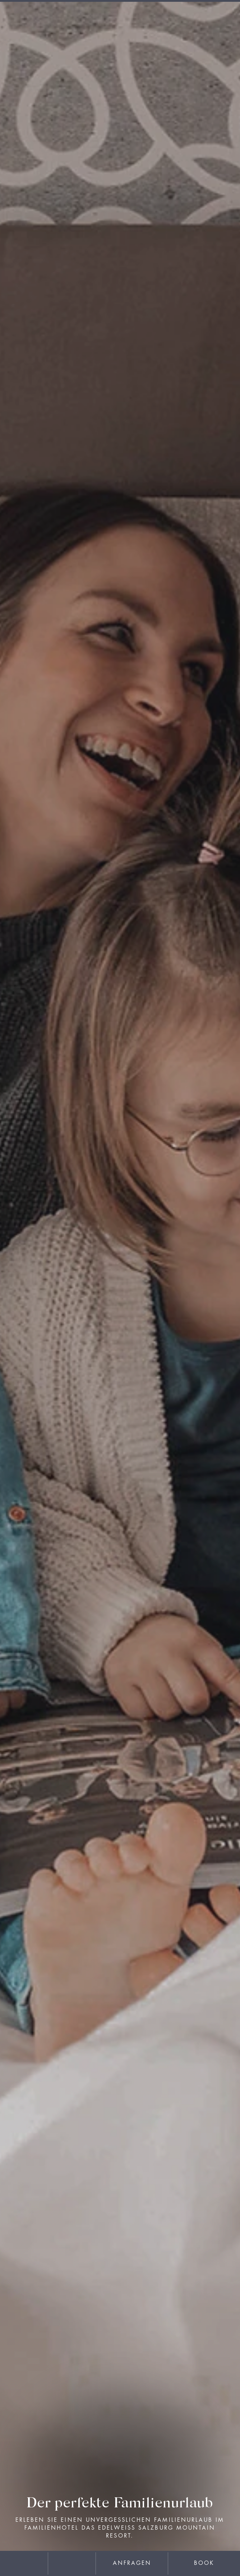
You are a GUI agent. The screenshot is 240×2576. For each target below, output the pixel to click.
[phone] (72, 2563)
